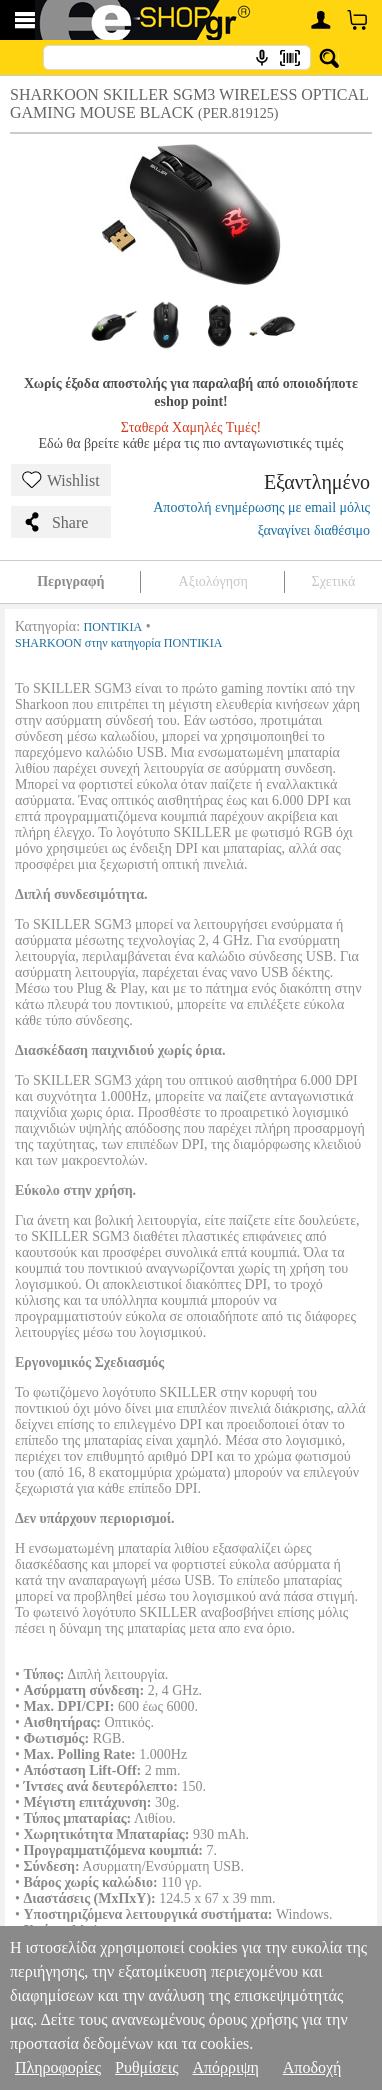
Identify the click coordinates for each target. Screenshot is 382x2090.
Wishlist (61, 480)
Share (55, 522)
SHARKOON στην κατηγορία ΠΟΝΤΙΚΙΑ (118, 643)
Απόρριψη (225, 2067)
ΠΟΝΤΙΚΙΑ (113, 627)
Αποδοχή (312, 2067)
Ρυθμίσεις (146, 2067)
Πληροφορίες (58, 2067)
